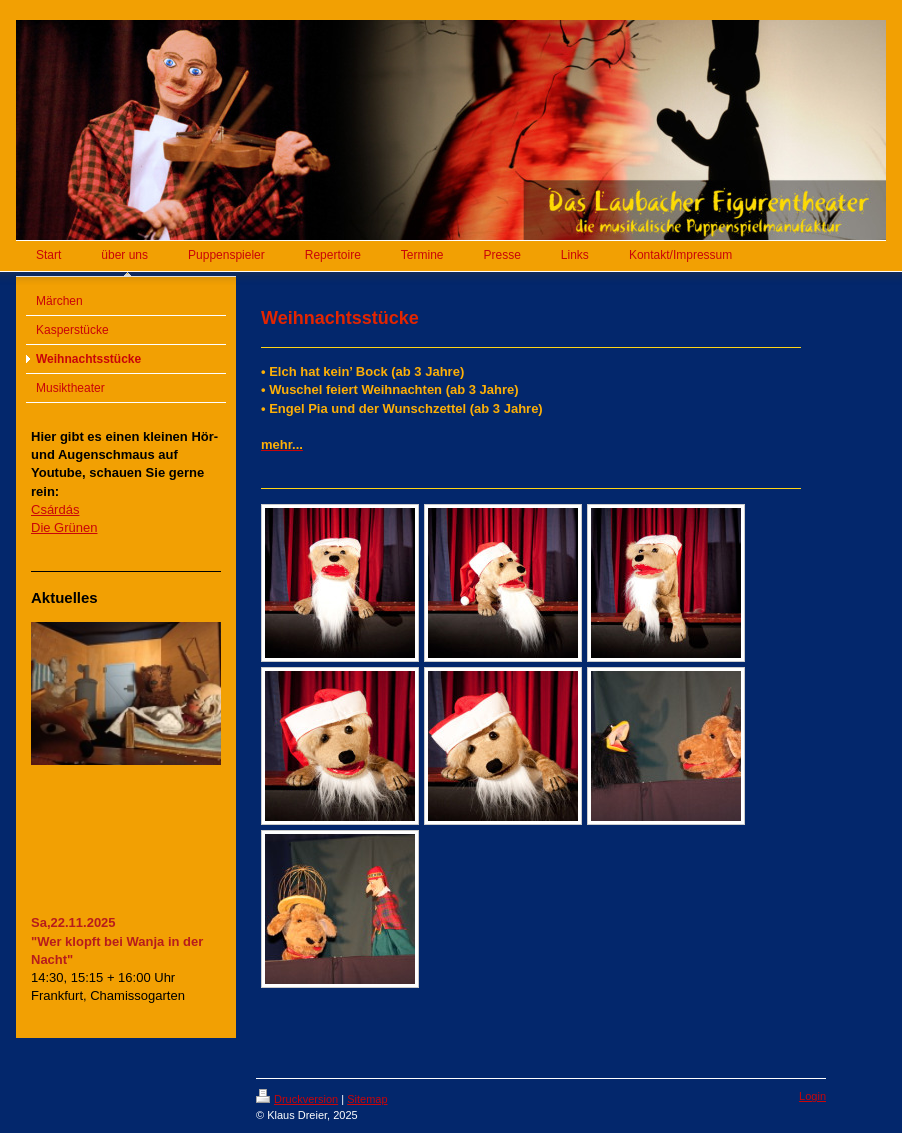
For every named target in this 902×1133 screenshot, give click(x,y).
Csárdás (55, 509)
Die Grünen (64, 527)
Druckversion (297, 1099)
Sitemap (367, 1099)
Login (812, 1096)
